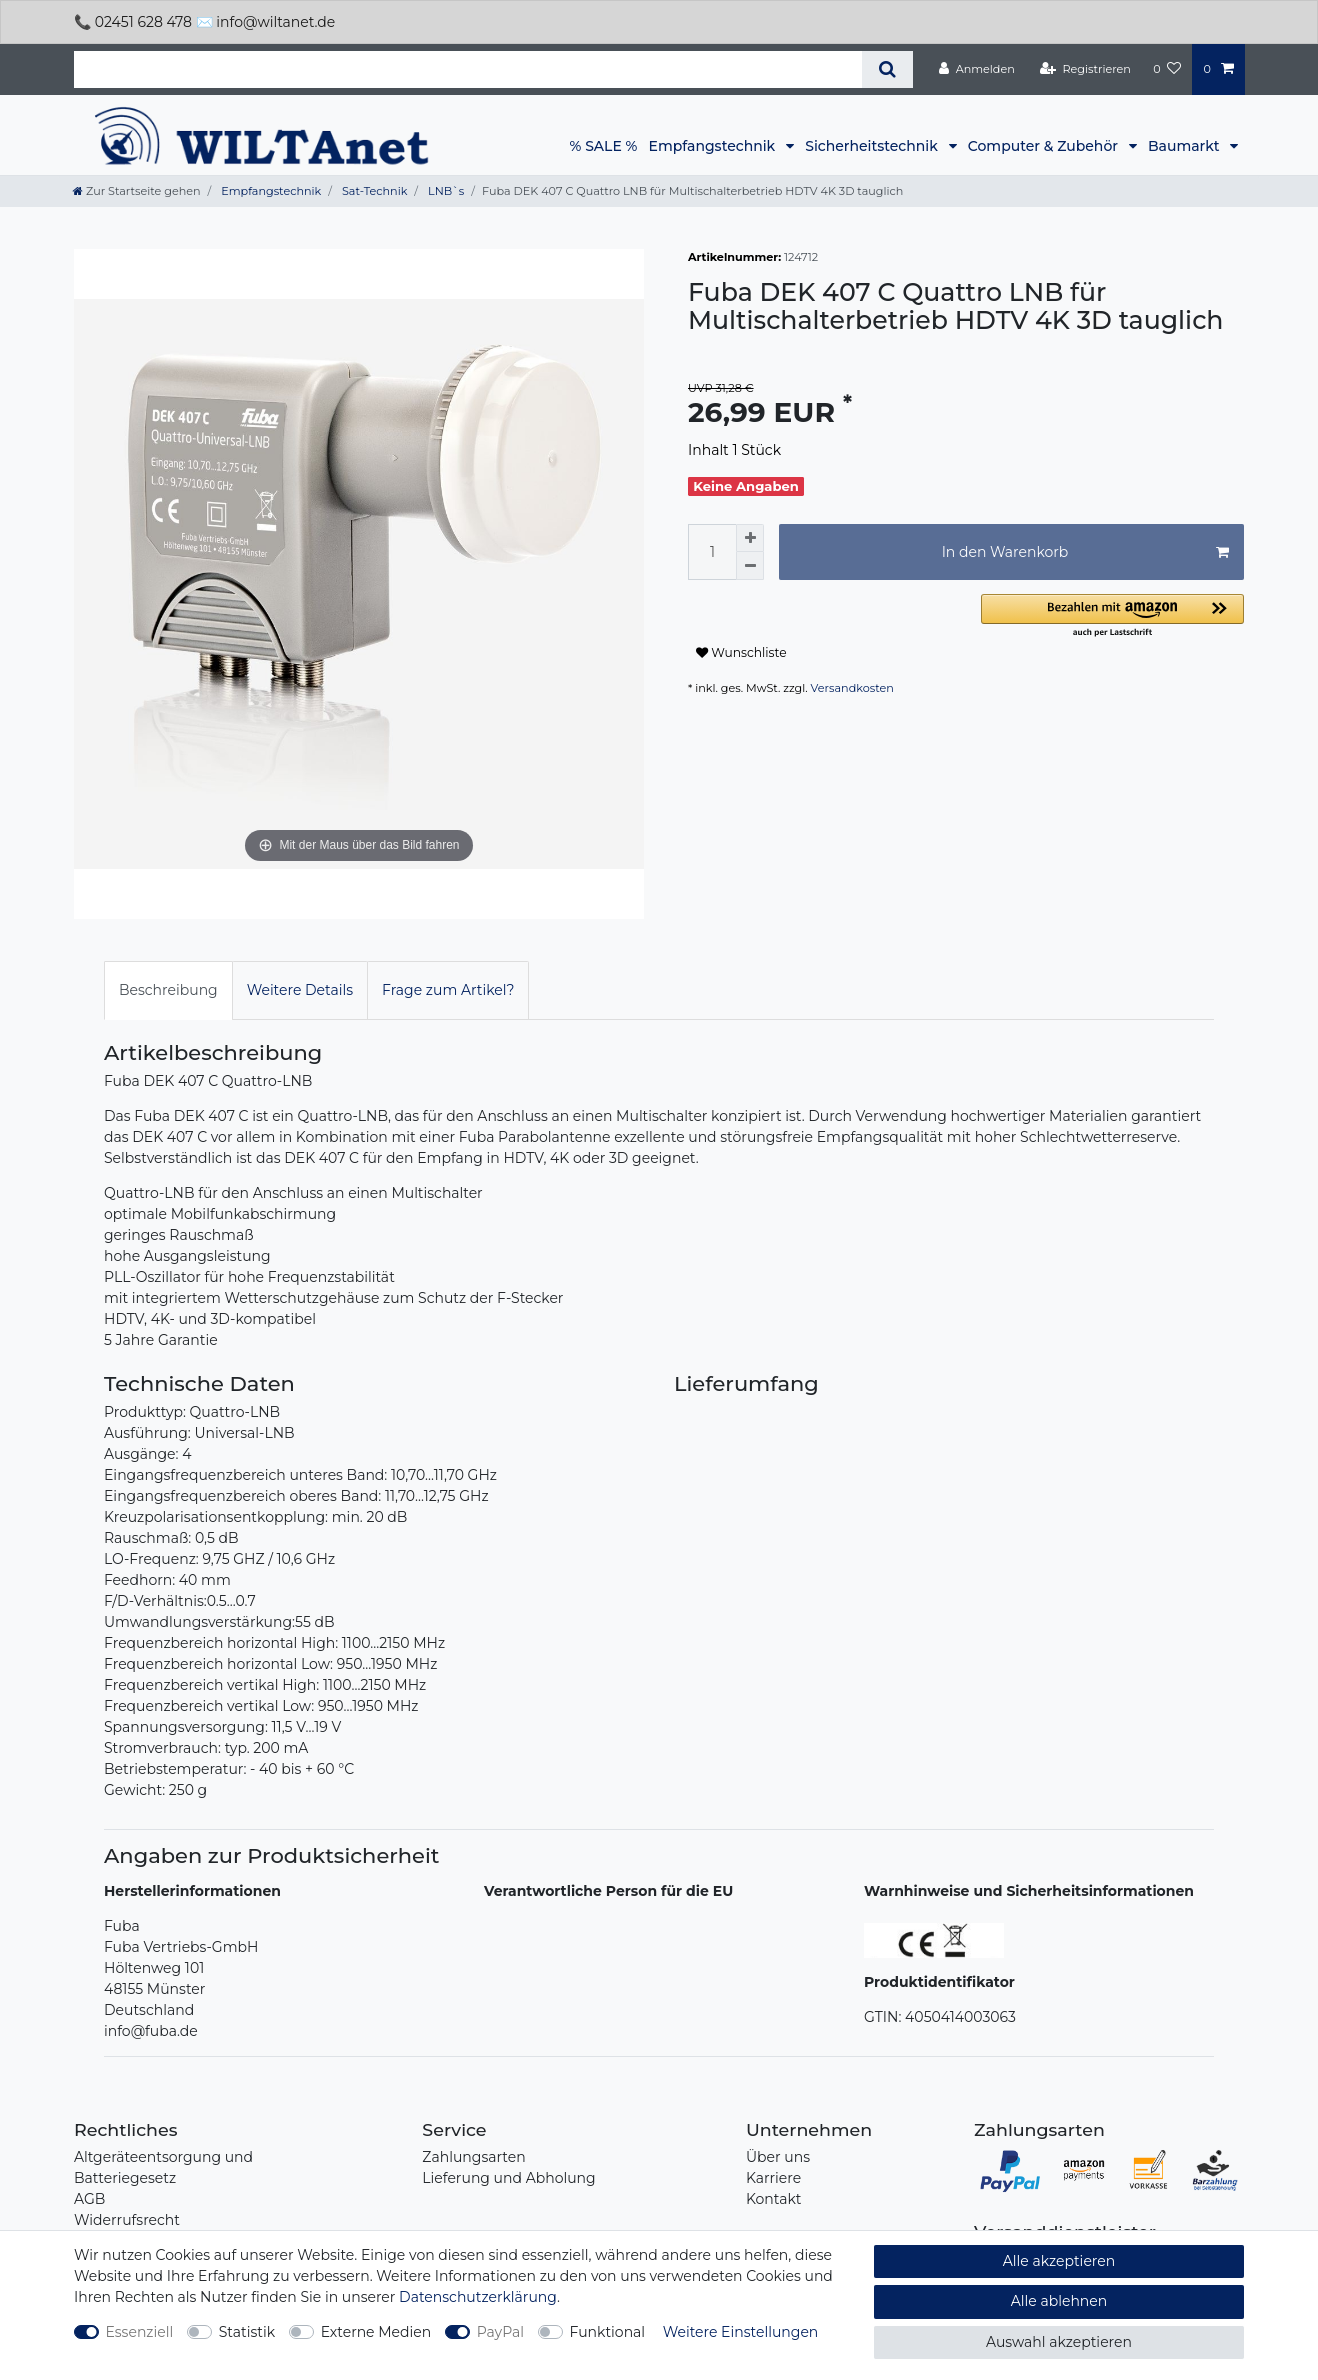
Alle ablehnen (1059, 2301)
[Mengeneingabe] (712, 552)
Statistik (247, 2332)
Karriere (773, 2178)
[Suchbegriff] (468, 69)
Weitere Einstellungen (741, 2332)
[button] (1112, 616)
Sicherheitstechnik (873, 146)
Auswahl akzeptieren (1059, 2342)
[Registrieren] (1085, 69)
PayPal (500, 2332)
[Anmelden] (977, 69)
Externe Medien (376, 2332)
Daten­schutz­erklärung (478, 2297)
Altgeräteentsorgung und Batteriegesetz (163, 2167)
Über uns (778, 2157)
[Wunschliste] (1167, 69)
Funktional (608, 2332)
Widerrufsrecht (127, 2220)
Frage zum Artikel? (448, 990)
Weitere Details (300, 990)
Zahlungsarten (473, 2157)
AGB (89, 2199)
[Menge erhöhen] (750, 538)
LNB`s (444, 191)
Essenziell (140, 2332)
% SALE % (604, 146)
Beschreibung (168, 990)
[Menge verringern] (750, 566)
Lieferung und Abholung (508, 2178)
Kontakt (774, 2199)
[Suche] (887, 69)
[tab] (168, 990)
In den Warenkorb (1085, 552)
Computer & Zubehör (1045, 146)
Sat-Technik (373, 191)
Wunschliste (741, 652)
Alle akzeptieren (1059, 2261)
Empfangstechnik (714, 146)
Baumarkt (1185, 146)
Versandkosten (852, 688)
